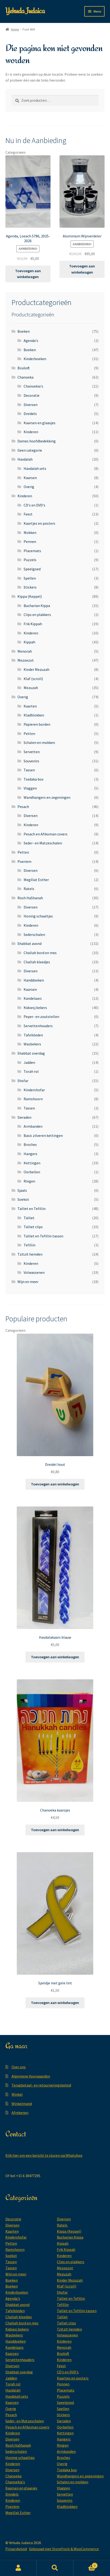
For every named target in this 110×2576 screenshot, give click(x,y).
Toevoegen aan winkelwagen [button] (28, 273)
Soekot (23, 1199)
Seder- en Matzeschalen (43, 843)
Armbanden (33, 1126)
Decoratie (31, 395)
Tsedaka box (33, 779)
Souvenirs (31, 761)
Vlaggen (30, 788)
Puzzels (30, 559)
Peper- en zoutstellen (41, 1016)
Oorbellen (32, 1172)
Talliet (29, 1217)
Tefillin (29, 1245)
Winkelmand (22, 2103)
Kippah (29, 642)
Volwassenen (34, 1272)
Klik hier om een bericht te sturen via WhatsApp (43, 2155)
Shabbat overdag (31, 1053)
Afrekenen (20, 2112)
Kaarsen (30, 477)
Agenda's (31, 340)
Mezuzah (31, 687)
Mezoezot (25, 660)
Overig (29, 486)
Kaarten (30, 706)
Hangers (30, 1153)
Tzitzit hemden (29, 1254)
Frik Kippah (33, 623)
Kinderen (31, 431)
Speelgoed (32, 569)
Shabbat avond (29, 943)
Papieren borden (37, 724)
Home (15, 29)
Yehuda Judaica (25, 10)
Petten (29, 733)
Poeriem (24, 861)
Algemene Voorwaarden (31, 2076)
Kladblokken (34, 715)
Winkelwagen (85, 2564)
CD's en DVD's (34, 505)
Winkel (17, 2094)
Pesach (23, 806)
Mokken (30, 532)
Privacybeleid (16, 2548)
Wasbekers (32, 1044)
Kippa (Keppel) (29, 596)
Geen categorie (29, 450)
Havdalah (25, 459)
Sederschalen (34, 934)
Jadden (29, 1062)
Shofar (22, 1080)
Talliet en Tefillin (31, 1208)
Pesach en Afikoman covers (46, 834)
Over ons (19, 2067)
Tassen (29, 770)
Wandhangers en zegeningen (47, 797)
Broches (30, 1144)
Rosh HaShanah (30, 897)
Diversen (31, 404)
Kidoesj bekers (35, 1007)
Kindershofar (34, 1089)
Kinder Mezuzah (36, 669)
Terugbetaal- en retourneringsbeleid (41, 2085)
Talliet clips (33, 1226)
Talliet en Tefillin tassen (43, 1236)
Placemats (32, 550)
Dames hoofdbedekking (36, 441)
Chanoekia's (33, 386)
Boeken (23, 331)
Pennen (30, 541)
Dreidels (30, 413)
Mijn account (18, 2568)
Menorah (24, 651)
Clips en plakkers (37, 614)
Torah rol (31, 1071)
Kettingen (32, 1163)
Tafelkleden (33, 1035)
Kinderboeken (35, 358)
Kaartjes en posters (39, 523)
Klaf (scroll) (33, 678)
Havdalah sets (35, 468)
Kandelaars (33, 998)
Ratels (29, 888)
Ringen (29, 1181)
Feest (28, 514)
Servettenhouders (38, 1025)
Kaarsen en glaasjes (39, 422)
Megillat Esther (36, 879)
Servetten (32, 751)
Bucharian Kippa (37, 605)
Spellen (30, 578)
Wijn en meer (27, 1281)
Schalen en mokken (39, 742)
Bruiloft (23, 368)
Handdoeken (34, 980)
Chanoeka (25, 377)
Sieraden (24, 1117)
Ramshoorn (33, 1098)
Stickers (30, 587)
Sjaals (22, 1190)
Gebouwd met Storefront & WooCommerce (64, 2548)
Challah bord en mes (40, 952)
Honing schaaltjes (38, 916)
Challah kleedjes (37, 962)
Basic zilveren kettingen (43, 1135)
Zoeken (55, 2568)
